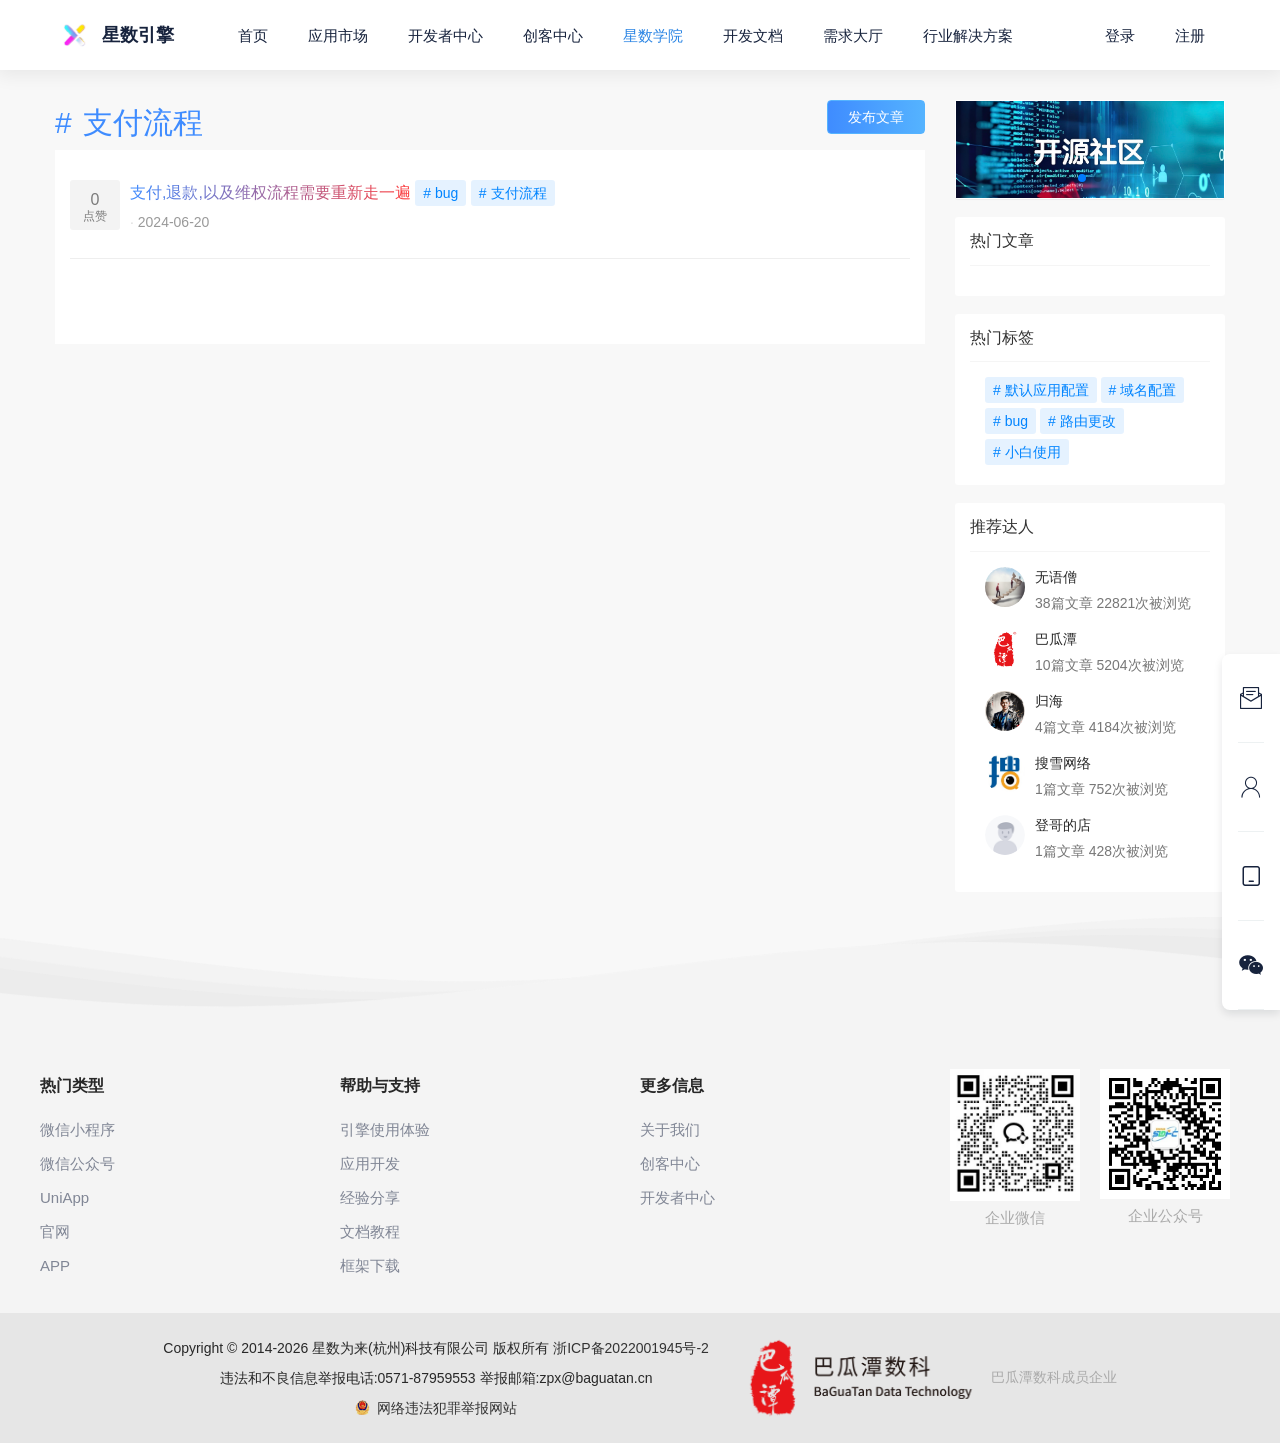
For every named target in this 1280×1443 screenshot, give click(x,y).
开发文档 (753, 35)
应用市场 (338, 35)
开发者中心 (445, 35)
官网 (55, 1231)
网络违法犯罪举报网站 (436, 1408)
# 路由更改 (1082, 421)
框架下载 (370, 1265)
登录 (1120, 35)
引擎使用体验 (385, 1129)
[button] (1082, 178)
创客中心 (553, 35)
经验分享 (370, 1197)
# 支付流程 (513, 193)
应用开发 (370, 1163)
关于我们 (670, 1129)
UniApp (64, 1197)
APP (55, 1265)
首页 (253, 35)
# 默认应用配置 (1041, 390)
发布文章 (876, 117)
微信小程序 (77, 1129)
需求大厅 (853, 35)
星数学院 (653, 35)
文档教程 (370, 1231)
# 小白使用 (1027, 452)
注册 (1190, 35)
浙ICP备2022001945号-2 (631, 1348)
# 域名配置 (1143, 390)
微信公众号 (77, 1163)
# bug (440, 193)
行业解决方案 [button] (968, 35)
